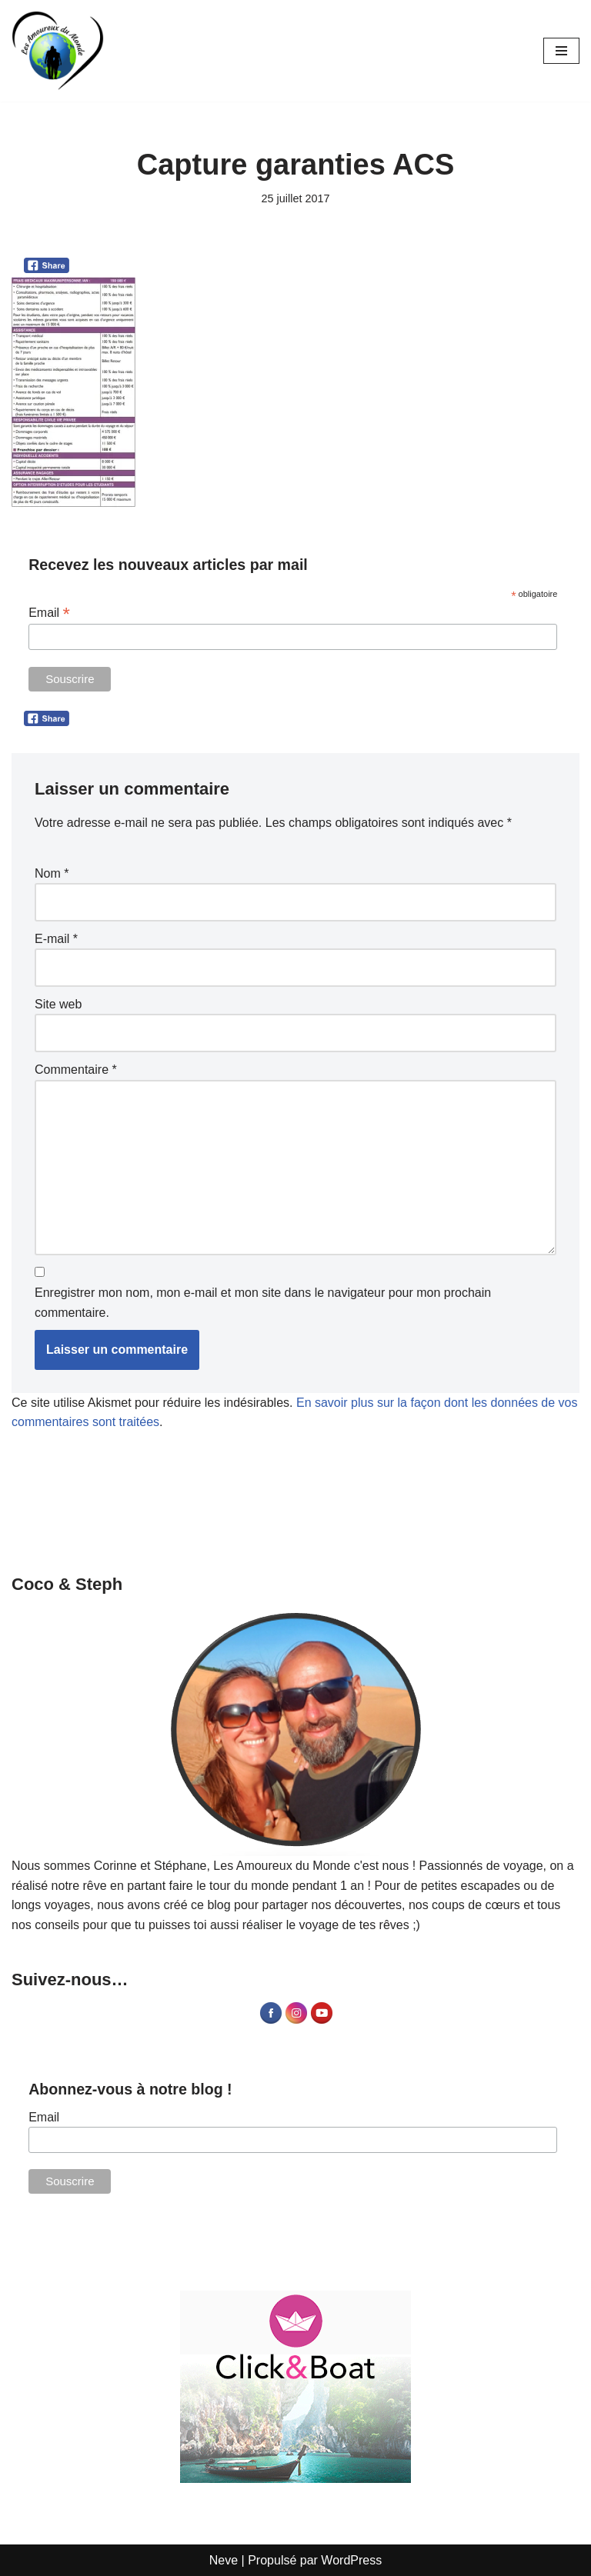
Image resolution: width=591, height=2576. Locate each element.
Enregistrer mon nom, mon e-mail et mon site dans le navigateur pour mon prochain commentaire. (263, 1302)
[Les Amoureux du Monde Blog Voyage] (58, 51)
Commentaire (76, 1069)
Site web (58, 1004)
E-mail (56, 938)
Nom (51, 873)
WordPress (351, 2560)
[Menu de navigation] (561, 51)
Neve (223, 2560)
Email (49, 613)
